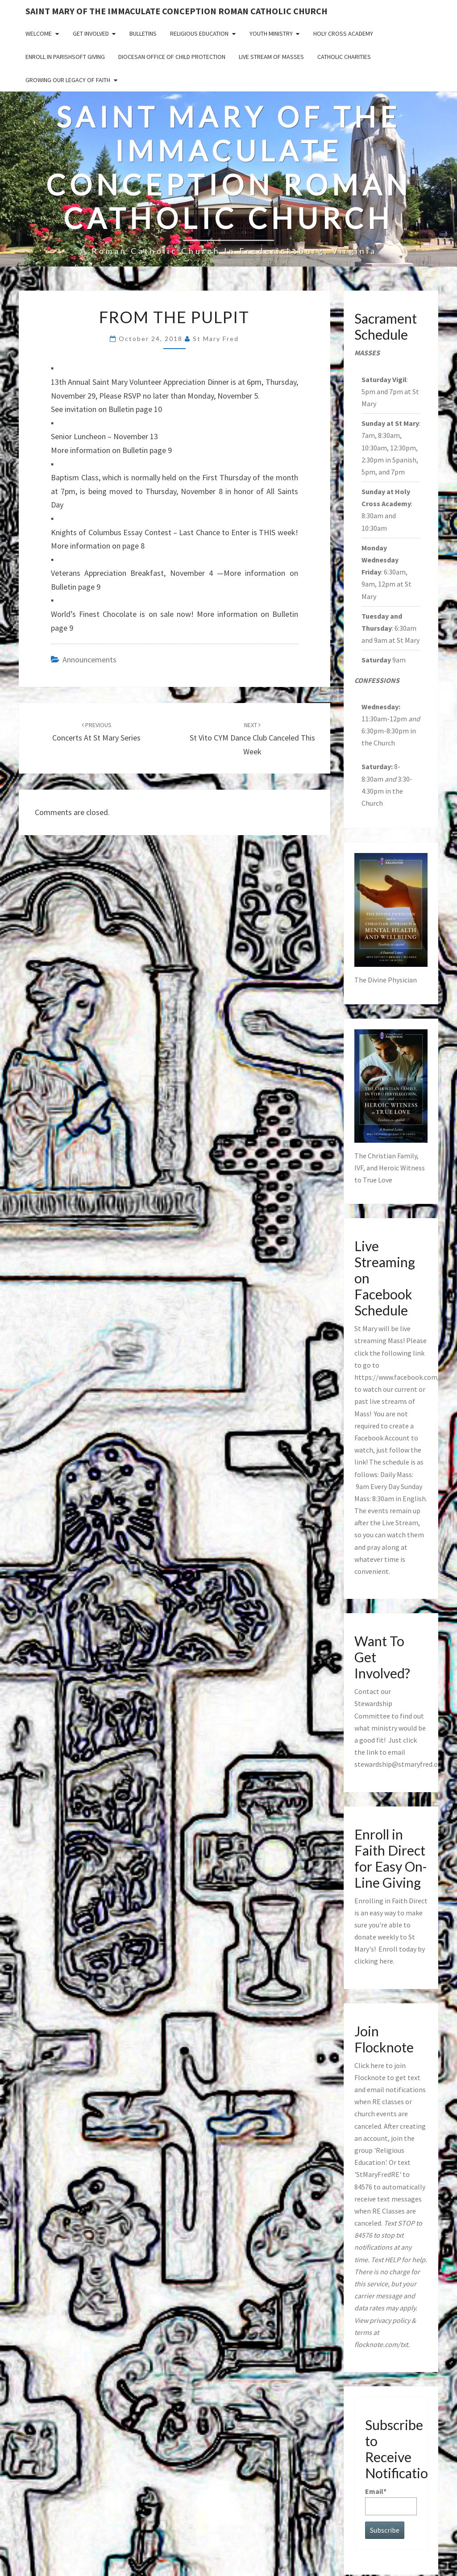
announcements (89, 659)
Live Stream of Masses (271, 57)
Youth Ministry (271, 33)
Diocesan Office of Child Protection (171, 57)
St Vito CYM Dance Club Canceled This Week (252, 739)
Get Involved (91, 33)
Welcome (38, 33)
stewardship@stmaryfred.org (399, 1764)
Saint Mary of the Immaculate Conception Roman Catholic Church (176, 11)
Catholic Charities (344, 57)
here (386, 1960)
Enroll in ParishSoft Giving (65, 57)
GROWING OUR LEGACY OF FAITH (67, 80)
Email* (391, 2501)
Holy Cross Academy (343, 33)
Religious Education (199, 33)
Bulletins (143, 33)
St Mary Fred (216, 338)
